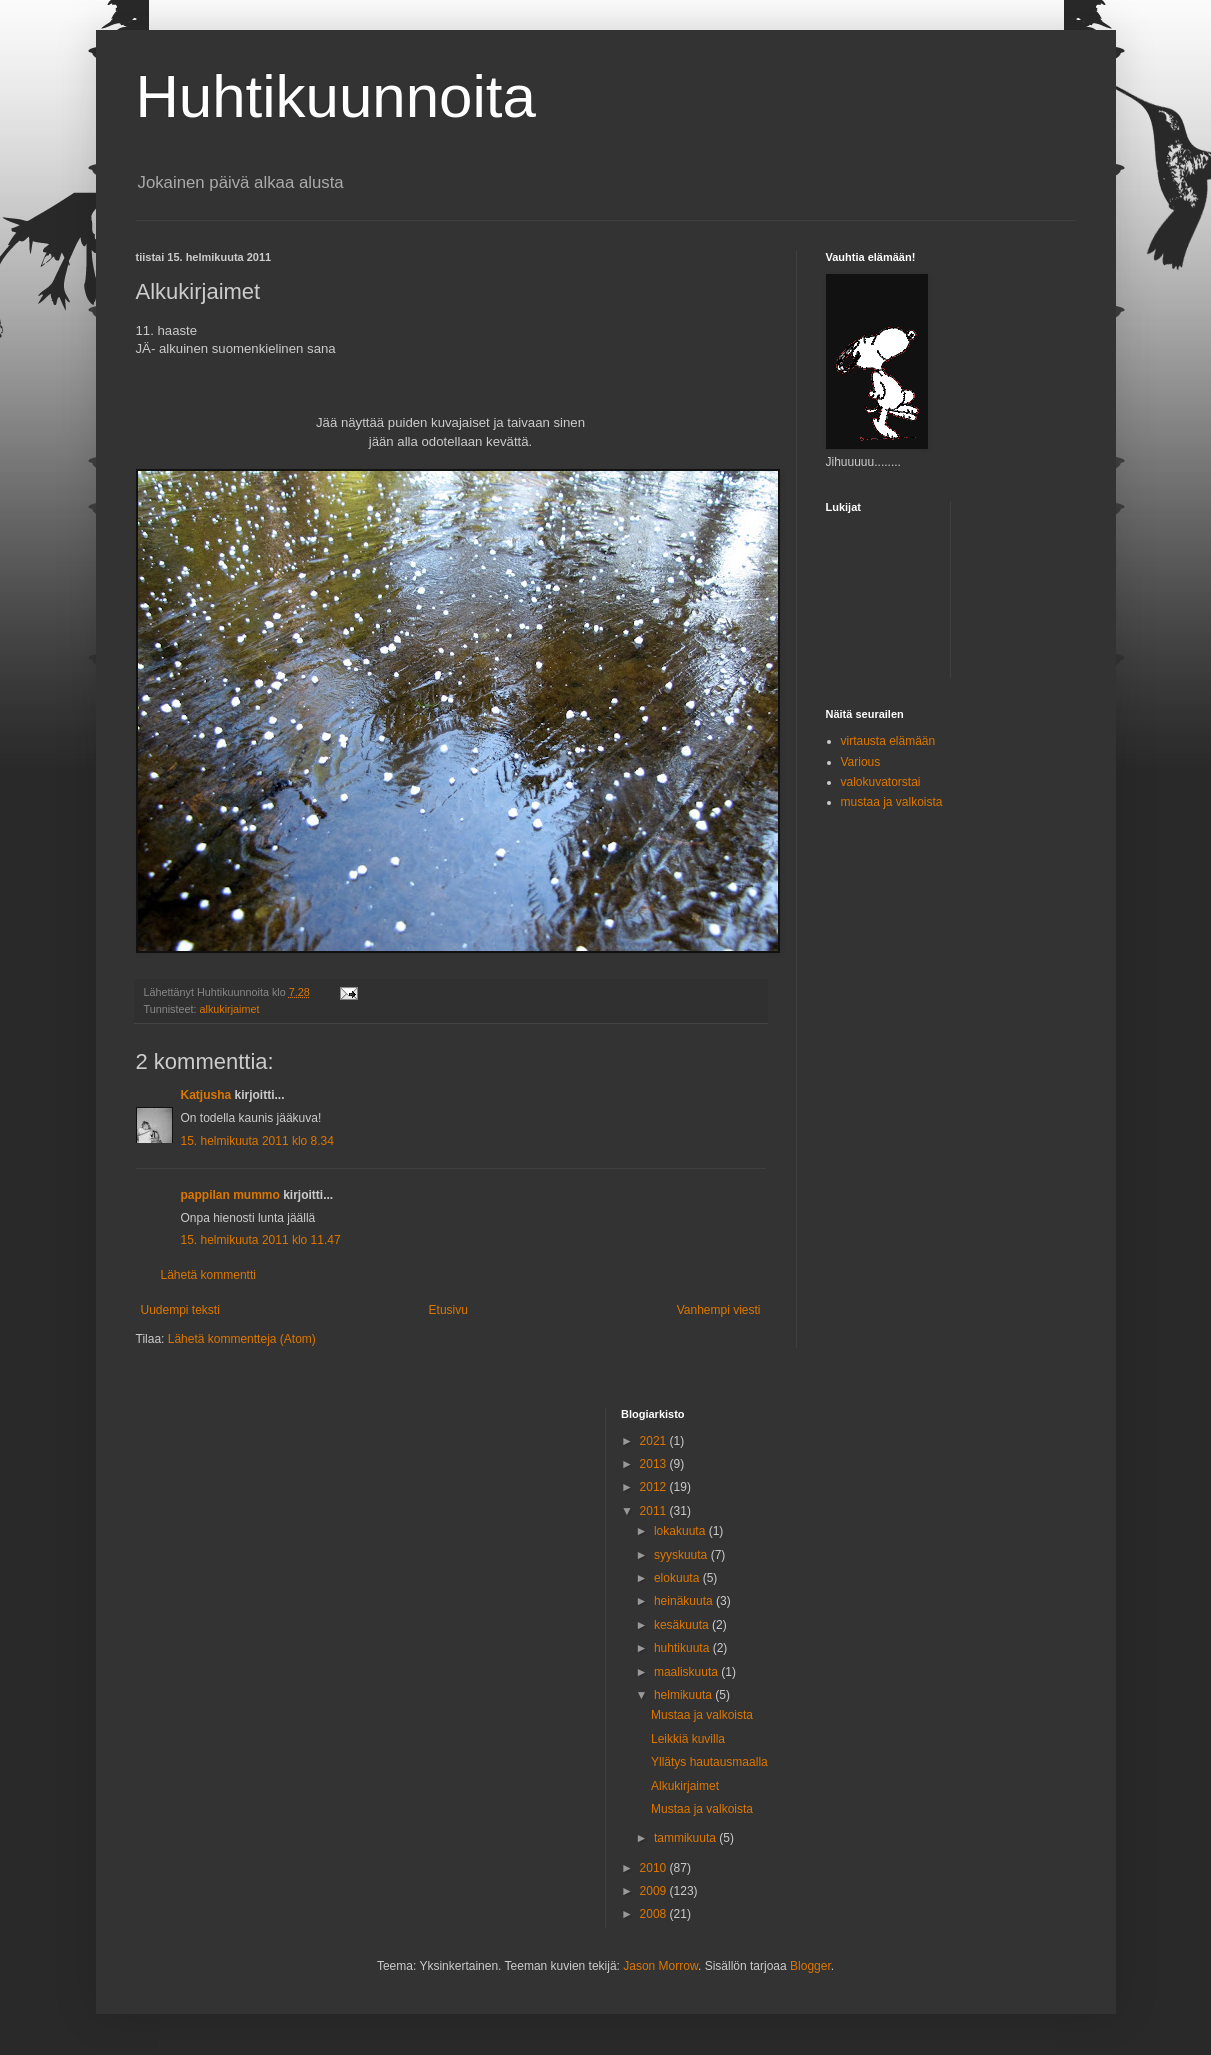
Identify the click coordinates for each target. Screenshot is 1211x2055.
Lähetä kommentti (208, 1275)
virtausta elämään (888, 741)
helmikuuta (684, 1695)
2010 (655, 1868)
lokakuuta (681, 1531)
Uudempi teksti (180, 1310)
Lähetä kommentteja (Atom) (242, 1339)
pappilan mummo (230, 1195)
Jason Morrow (660, 1966)
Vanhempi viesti (719, 1310)
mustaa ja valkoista (892, 802)
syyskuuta (682, 1555)
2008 (655, 1914)
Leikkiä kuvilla (688, 1739)
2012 (655, 1487)
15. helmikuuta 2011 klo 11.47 (261, 1240)
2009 (655, 1891)
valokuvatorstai (881, 782)
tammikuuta (686, 1838)
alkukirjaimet (230, 1009)
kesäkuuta (683, 1625)
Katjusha (206, 1095)
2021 (655, 1441)
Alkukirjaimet (685, 1786)
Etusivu (448, 1310)
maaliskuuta (687, 1672)
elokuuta (678, 1578)
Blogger (810, 1966)
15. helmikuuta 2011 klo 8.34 (257, 1141)
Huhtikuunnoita (336, 96)
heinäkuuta (685, 1601)
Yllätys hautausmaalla (709, 1762)
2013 (655, 1464)
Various (861, 762)
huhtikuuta (683, 1648)
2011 (655, 1511)
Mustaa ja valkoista (702, 1715)
